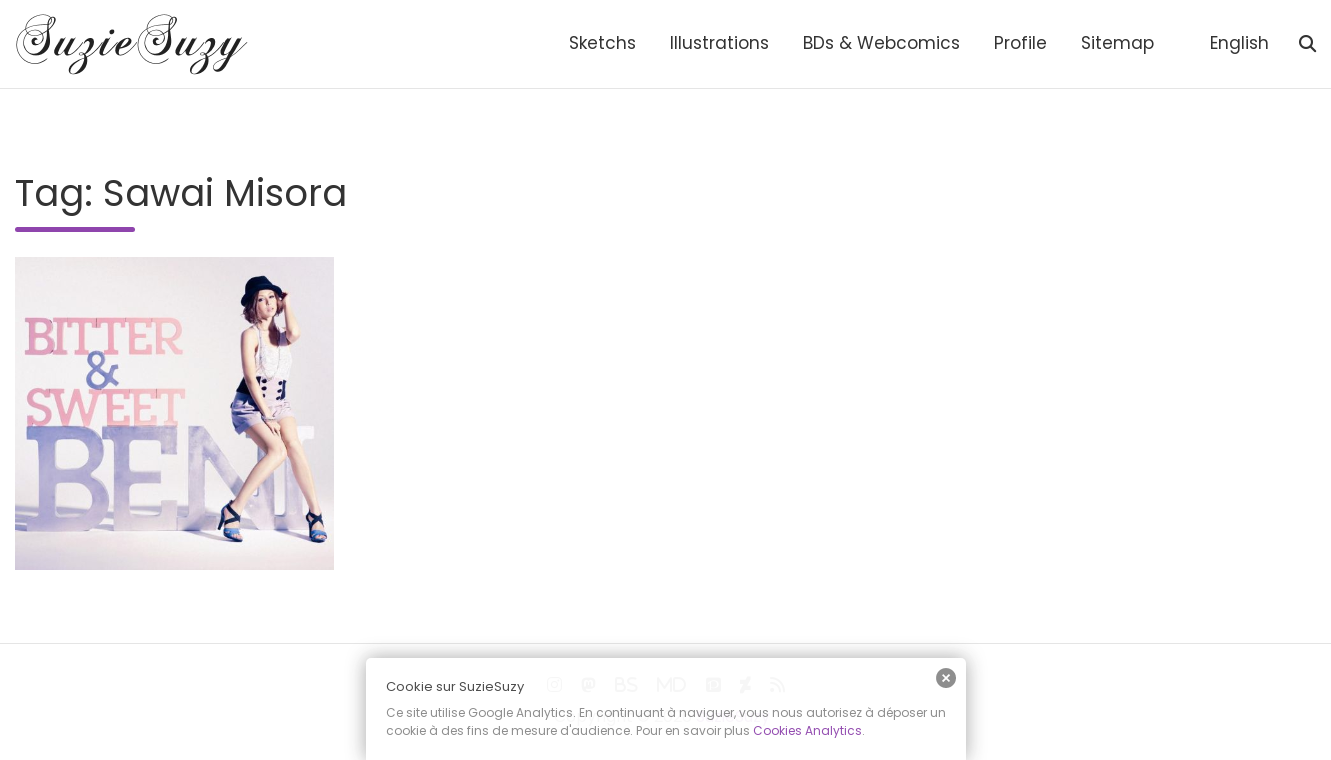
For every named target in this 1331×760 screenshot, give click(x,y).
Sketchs (602, 43)
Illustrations (719, 43)
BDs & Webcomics (881, 43)
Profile (1020, 43)
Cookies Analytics (807, 730)
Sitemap (1117, 43)
